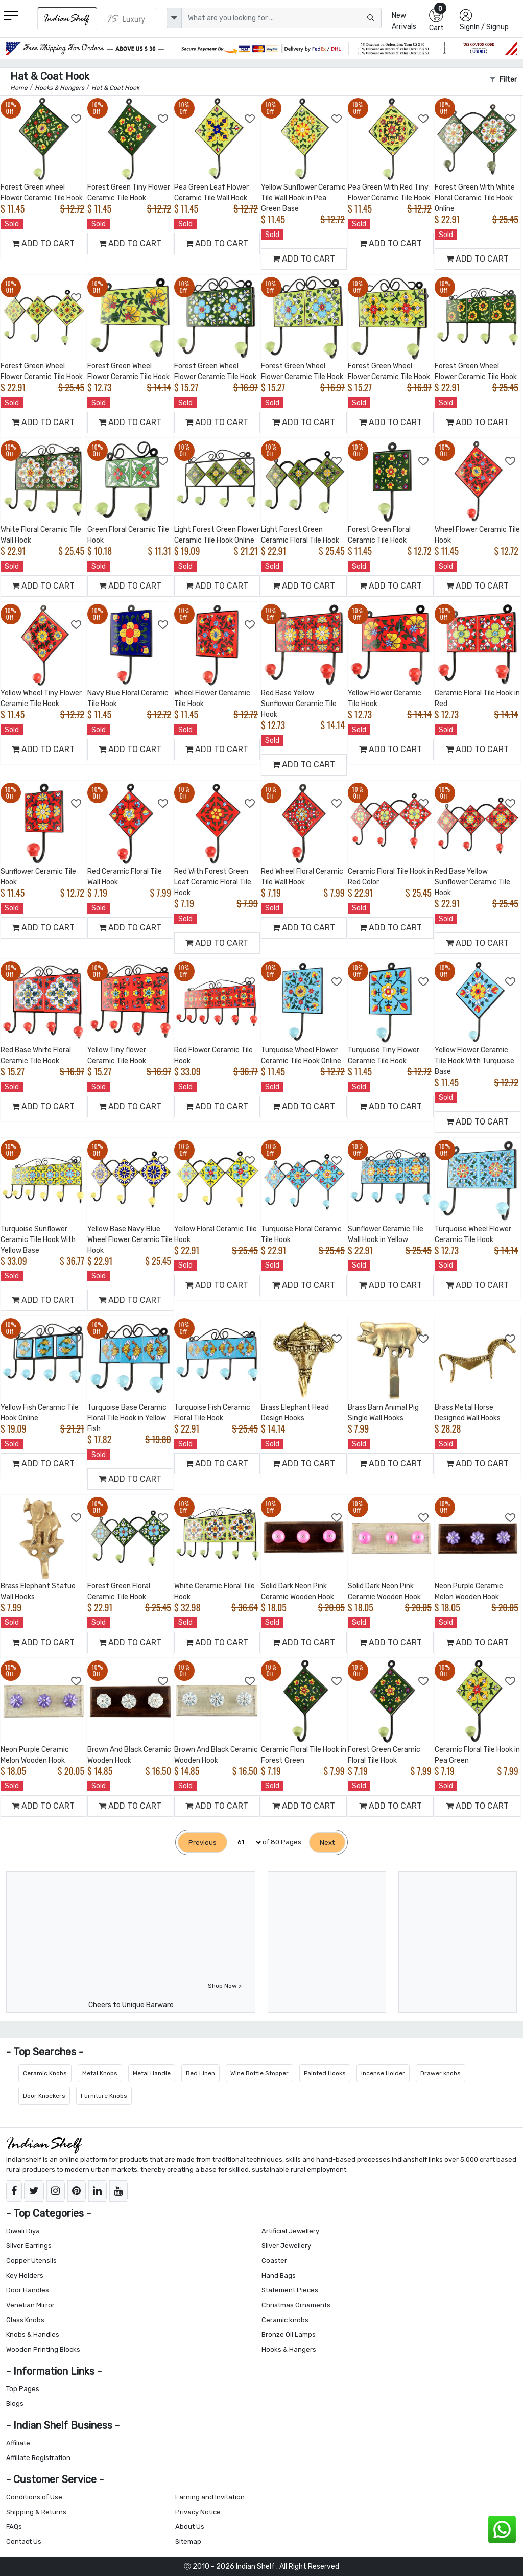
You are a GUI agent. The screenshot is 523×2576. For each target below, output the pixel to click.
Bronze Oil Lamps (289, 2334)
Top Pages (22, 2389)
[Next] (327, 1842)
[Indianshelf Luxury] (126, 19)
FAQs (14, 2527)
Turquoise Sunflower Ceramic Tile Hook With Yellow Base (38, 1240)
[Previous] (202, 1842)
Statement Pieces (290, 2290)
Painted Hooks (325, 2073)
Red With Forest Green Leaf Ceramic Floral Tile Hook (212, 882)
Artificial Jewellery (290, 2231)
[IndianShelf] (67, 18)
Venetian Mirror (30, 2305)
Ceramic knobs (285, 2320)
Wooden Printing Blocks (43, 2349)
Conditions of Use (34, 2497)
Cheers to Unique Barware (131, 2005)
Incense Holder (383, 2073)
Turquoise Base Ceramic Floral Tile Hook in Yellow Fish (127, 1418)
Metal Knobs (99, 2073)
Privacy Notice (198, 2512)
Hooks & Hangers (289, 2349)
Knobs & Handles (32, 2334)
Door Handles (27, 2290)
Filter (503, 79)
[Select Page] (245, 1842)
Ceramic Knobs (45, 2073)
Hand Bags (279, 2275)
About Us (189, 2527)
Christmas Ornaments (296, 2305)
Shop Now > (225, 1985)
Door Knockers (44, 2095)
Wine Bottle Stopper (259, 2073)
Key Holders (24, 2275)
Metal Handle (152, 2073)
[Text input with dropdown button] (281, 18)
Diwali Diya (23, 2231)
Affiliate (18, 2443)
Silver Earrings (29, 2246)
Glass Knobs (25, 2320)
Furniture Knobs (104, 2095)
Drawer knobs (440, 2073)
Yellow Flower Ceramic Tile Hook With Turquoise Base (474, 1061)
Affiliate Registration (38, 2458)
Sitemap (188, 2541)
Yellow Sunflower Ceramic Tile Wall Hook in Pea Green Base (303, 198)
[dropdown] (174, 18)
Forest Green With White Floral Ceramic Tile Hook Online (475, 198)
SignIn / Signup (484, 26)
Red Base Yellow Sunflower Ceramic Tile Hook (299, 704)
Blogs (14, 2403)
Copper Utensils (31, 2260)
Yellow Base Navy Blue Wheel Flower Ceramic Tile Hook (130, 1240)
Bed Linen (200, 2073)
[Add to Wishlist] (76, 119)
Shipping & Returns (36, 2512)
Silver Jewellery (286, 2246)
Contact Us (23, 2541)
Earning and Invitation (210, 2497)
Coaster (274, 2260)
